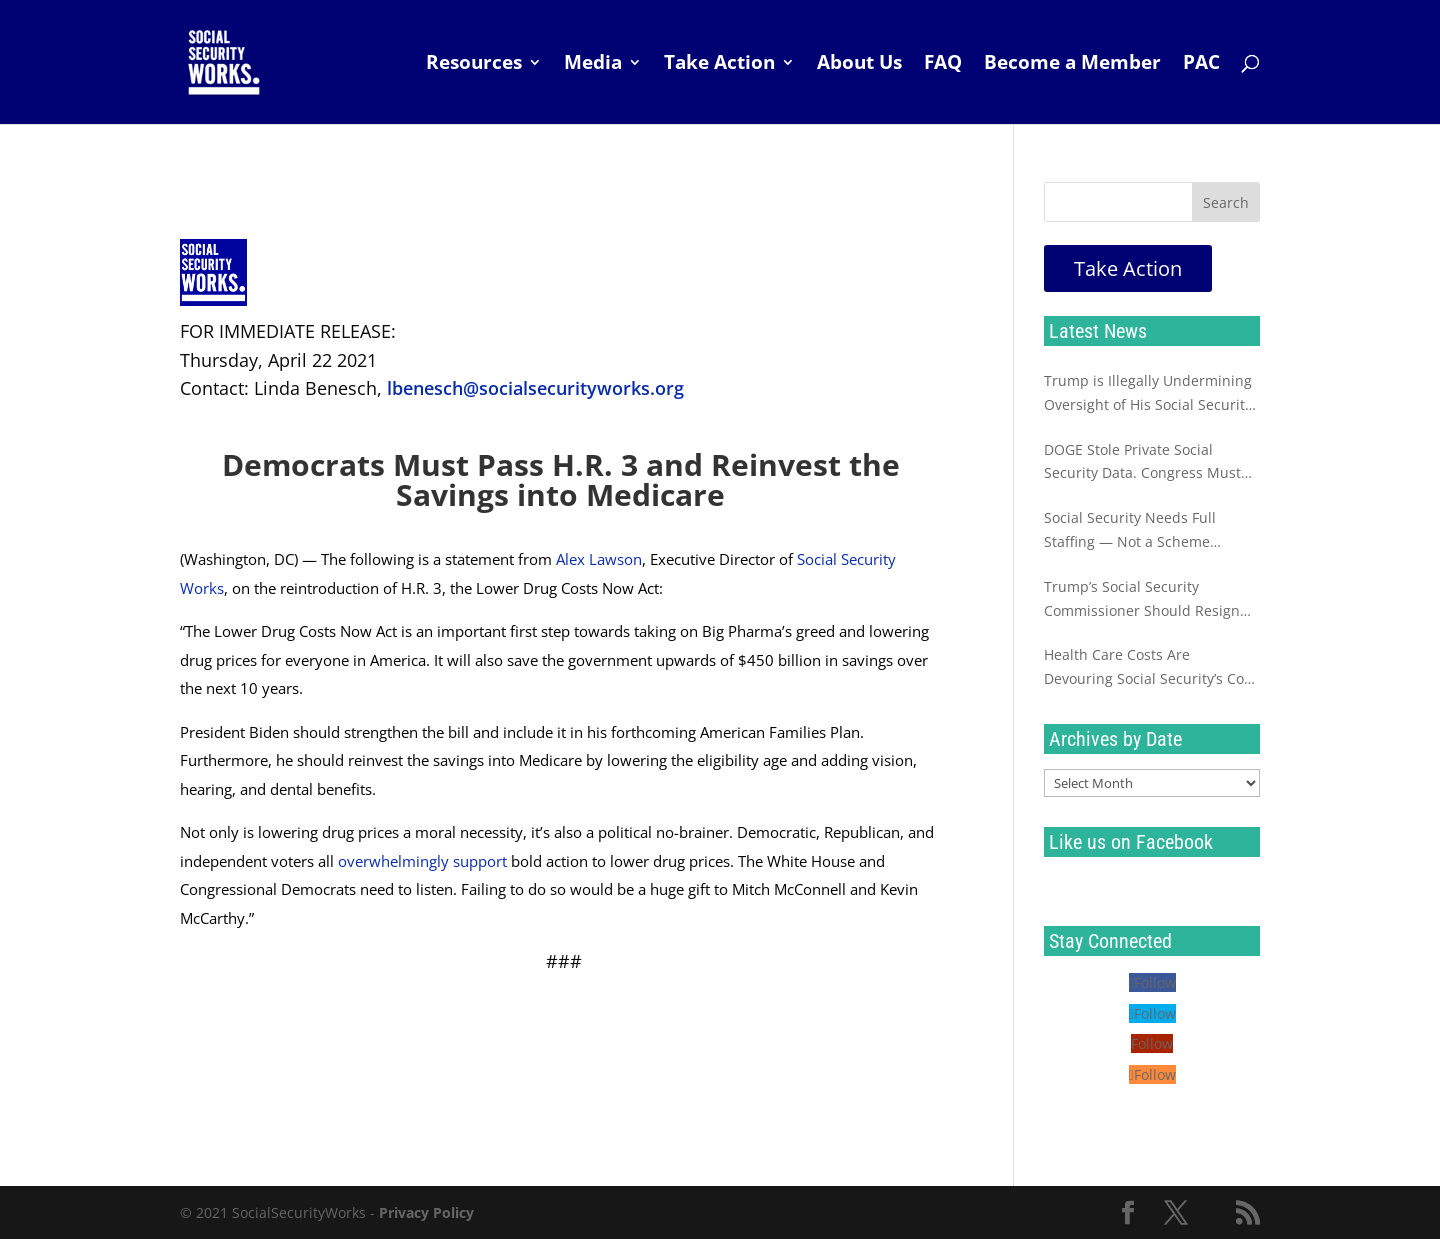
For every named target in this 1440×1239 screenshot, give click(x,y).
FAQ (943, 65)
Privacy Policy (426, 1212)
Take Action (719, 65)
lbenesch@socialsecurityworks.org (535, 388)
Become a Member (1072, 65)
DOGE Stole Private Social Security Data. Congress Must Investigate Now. (1142, 463)
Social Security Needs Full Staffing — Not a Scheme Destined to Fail (1130, 531)
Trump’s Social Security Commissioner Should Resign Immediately (1142, 600)
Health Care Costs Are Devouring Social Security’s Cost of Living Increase (1150, 668)
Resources (474, 65)
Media (593, 65)
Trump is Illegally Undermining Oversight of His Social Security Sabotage (1148, 394)
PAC (1201, 65)
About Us (859, 65)
